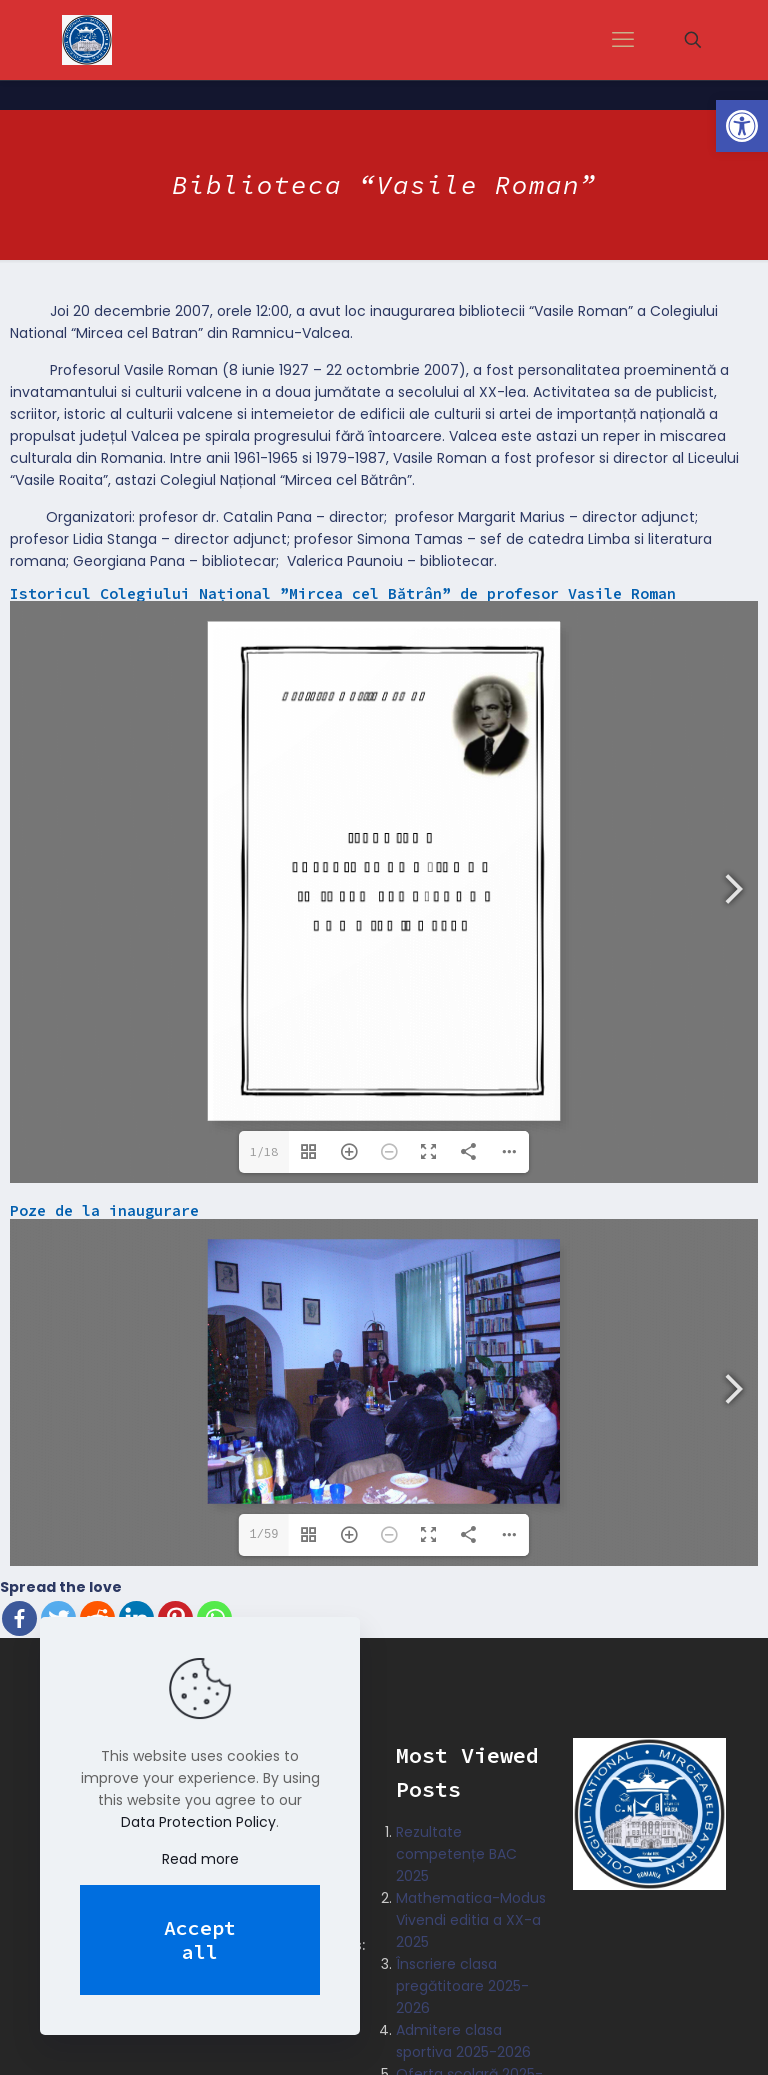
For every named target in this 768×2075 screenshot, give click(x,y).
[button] (742, 126)
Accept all (200, 1939)
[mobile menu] (623, 40)
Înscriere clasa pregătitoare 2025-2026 (462, 1985)
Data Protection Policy (198, 1822)
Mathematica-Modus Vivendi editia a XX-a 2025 (471, 1919)
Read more (200, 1859)
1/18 (264, 1151)
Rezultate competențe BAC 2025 (456, 1853)
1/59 (264, 1533)
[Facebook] (19, 1617)
